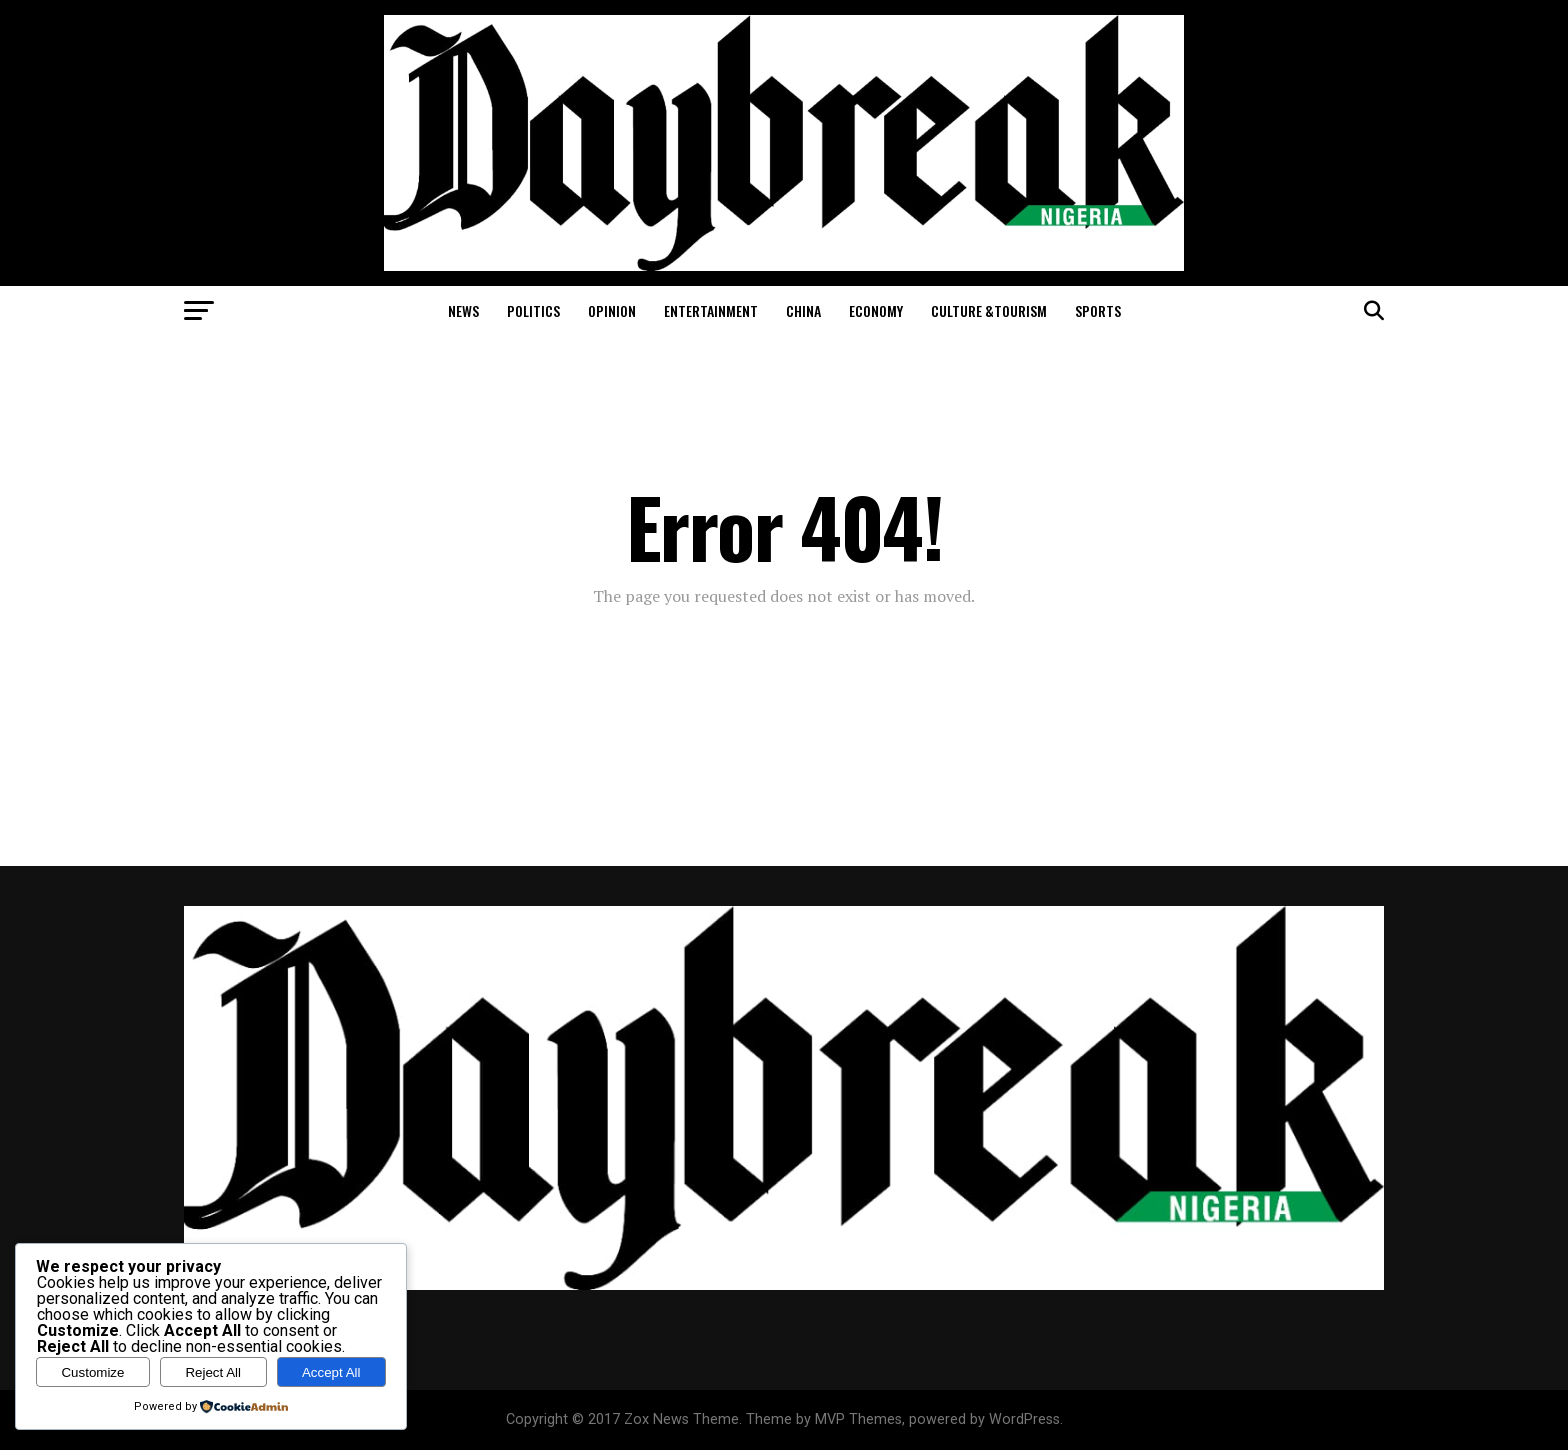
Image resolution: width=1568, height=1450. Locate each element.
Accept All (331, 1372)
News (463, 310)
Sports (1098, 310)
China (803, 310)
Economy (876, 310)
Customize (92, 1372)
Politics (533, 310)
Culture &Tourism (989, 310)
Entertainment (711, 310)
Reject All (213, 1372)
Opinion (612, 310)
